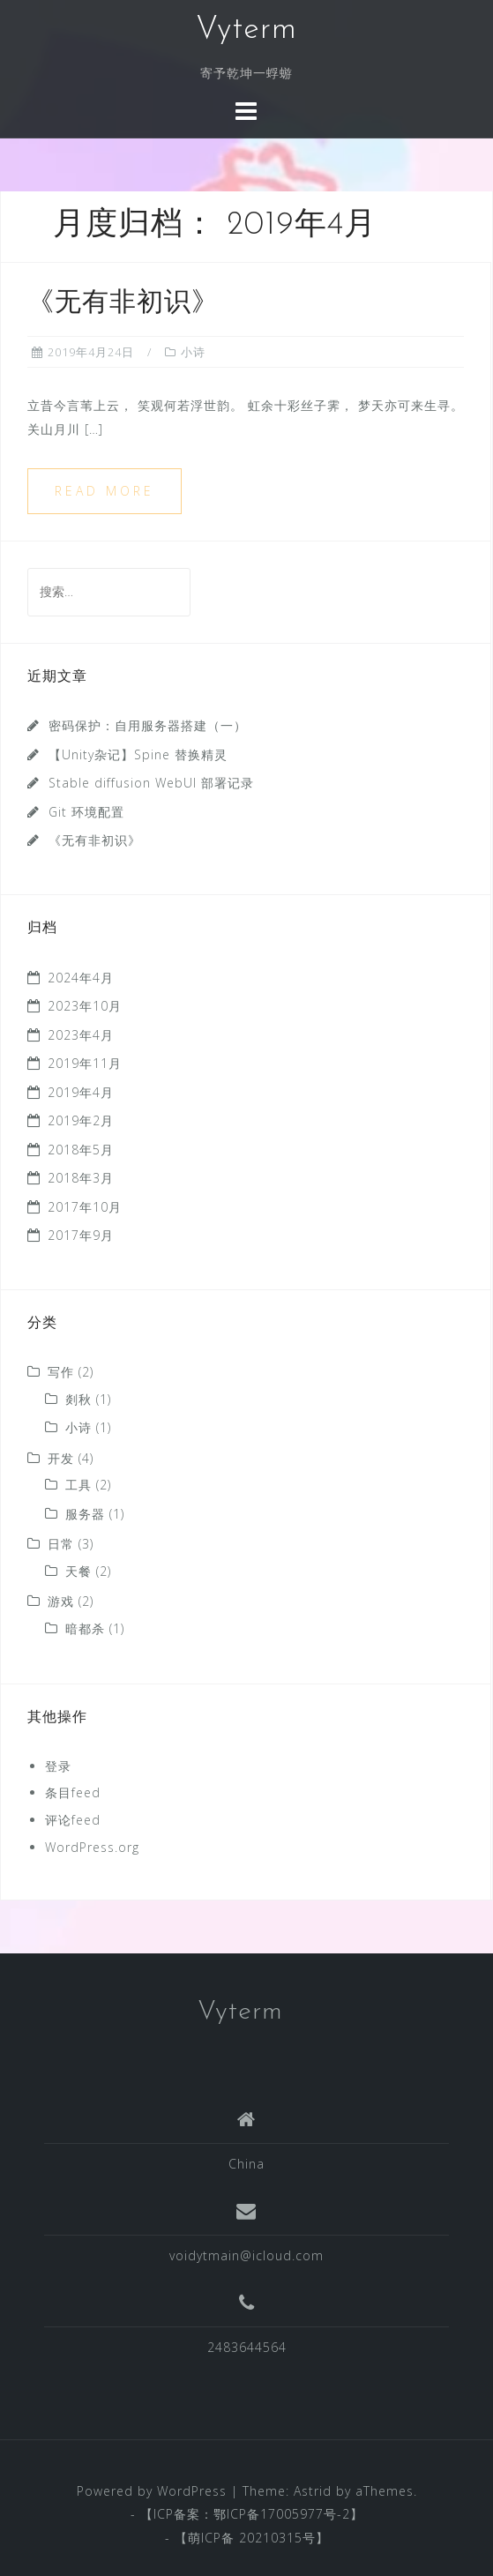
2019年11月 (85, 1063)
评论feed (73, 1819)
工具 (78, 1484)
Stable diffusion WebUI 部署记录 (151, 782)
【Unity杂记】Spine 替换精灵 (138, 754)
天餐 (78, 1571)
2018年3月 (81, 1177)
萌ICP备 (213, 2537)
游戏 (61, 1601)
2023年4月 (81, 1035)
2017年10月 (85, 1206)
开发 (61, 1458)
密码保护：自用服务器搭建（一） (148, 725)
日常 (61, 1543)
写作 (61, 1371)
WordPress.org (92, 1847)
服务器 (85, 1513)
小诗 (193, 352)
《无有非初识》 (123, 303)
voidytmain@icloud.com (246, 2255)
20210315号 (277, 2537)
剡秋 (78, 1399)
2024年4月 (81, 977)
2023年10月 (85, 1005)
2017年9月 (81, 1235)
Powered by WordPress (152, 2491)
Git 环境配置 (86, 811)
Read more (104, 490)
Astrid (313, 2491)
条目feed (73, 1792)
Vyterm (246, 30)
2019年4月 (81, 1092)
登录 (58, 1766)
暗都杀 (85, 1628)
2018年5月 (81, 1149)
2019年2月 (81, 1120)
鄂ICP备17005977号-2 (281, 2513)
